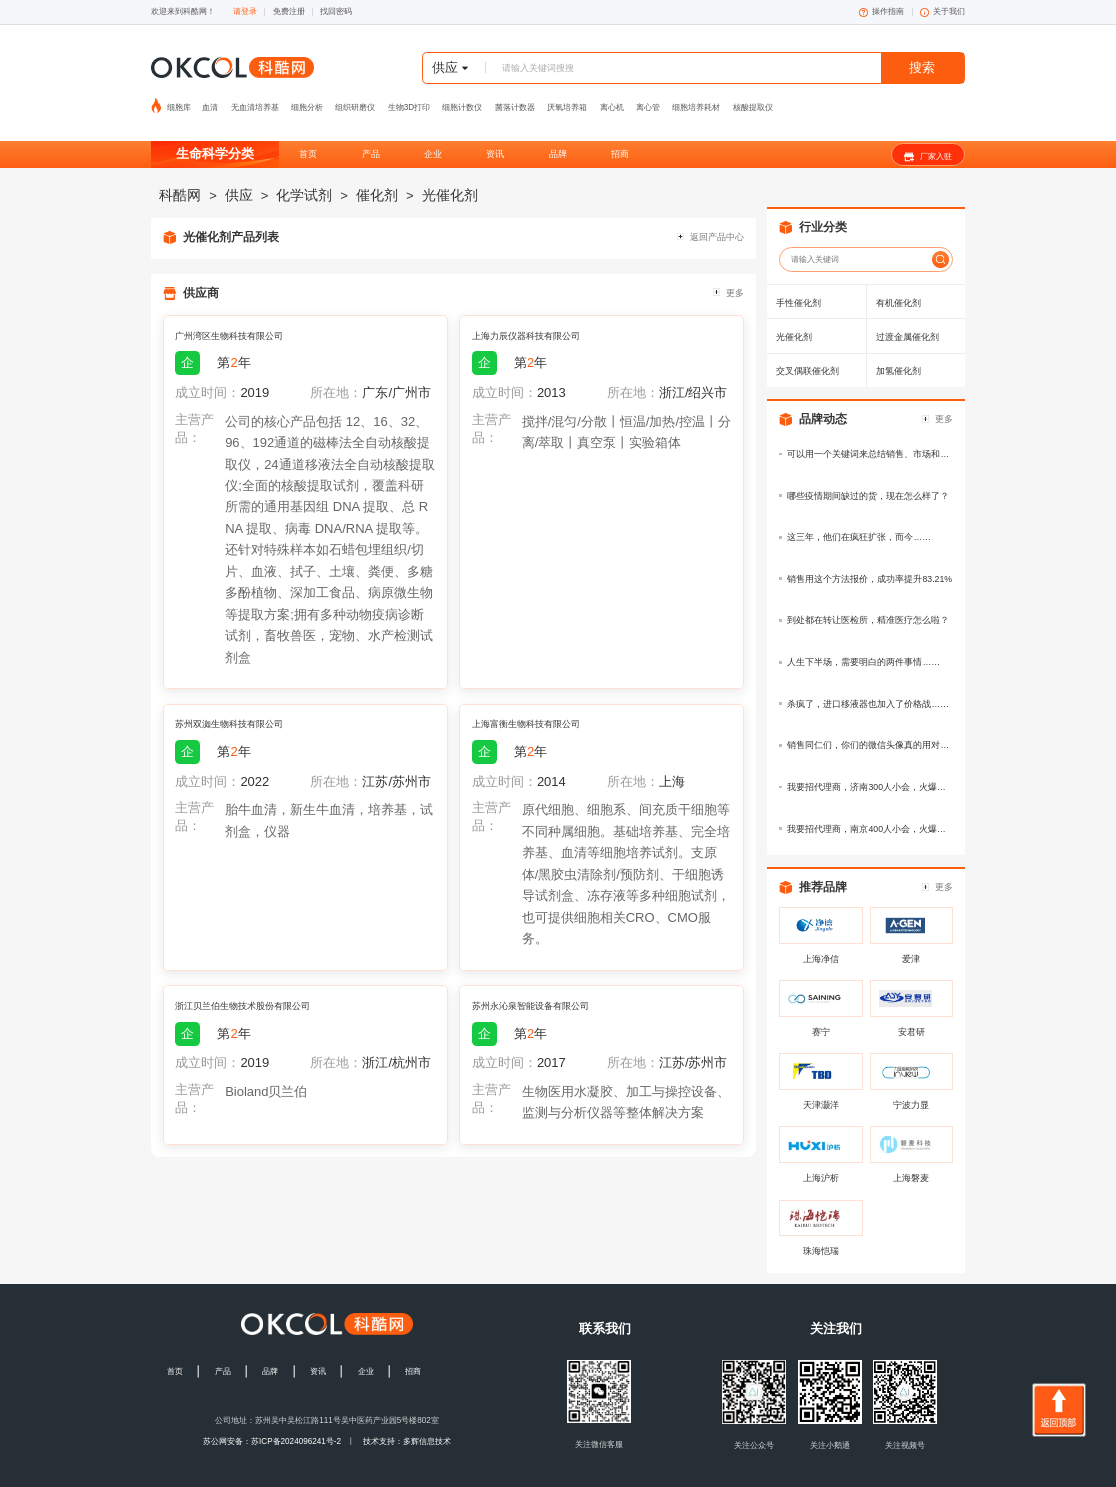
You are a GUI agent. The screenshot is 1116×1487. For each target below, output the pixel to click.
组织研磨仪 (355, 101)
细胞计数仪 (462, 101)
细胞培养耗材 (696, 101)
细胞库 (180, 101)
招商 (620, 134)
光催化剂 (450, 175)
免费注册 (289, 11)
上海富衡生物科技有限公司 (526, 704)
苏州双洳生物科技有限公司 (229, 704)
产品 (371, 134)
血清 (210, 101)
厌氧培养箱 (567, 101)
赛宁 (821, 1012)
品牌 (558, 134)
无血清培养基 (255, 101)
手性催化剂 (798, 282)
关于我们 (942, 12)
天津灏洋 (821, 1085)
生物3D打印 (409, 101)
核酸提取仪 (753, 101)
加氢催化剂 (898, 351)
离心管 (648, 101)
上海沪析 (821, 1158)
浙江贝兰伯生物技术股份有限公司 (242, 986)
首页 (308, 134)
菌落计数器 (515, 101)
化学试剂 (304, 175)
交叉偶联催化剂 (807, 351)
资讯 (495, 134)
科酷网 (180, 175)
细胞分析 (307, 101)
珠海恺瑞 (821, 1231)
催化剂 (377, 175)
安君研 (911, 1012)
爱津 (911, 939)
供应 (239, 175)
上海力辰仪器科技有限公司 (526, 316)
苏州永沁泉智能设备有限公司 (530, 986)
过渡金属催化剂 (907, 317)
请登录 (245, 11)
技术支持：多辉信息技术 (407, 1421)
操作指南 (881, 12)
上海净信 (821, 939)
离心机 (612, 101)
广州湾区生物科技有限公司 (229, 316)
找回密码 (336, 11)
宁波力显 (911, 1085)
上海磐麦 (911, 1158)
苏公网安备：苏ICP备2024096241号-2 (272, 1421)
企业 (433, 134)
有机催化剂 (898, 282)
